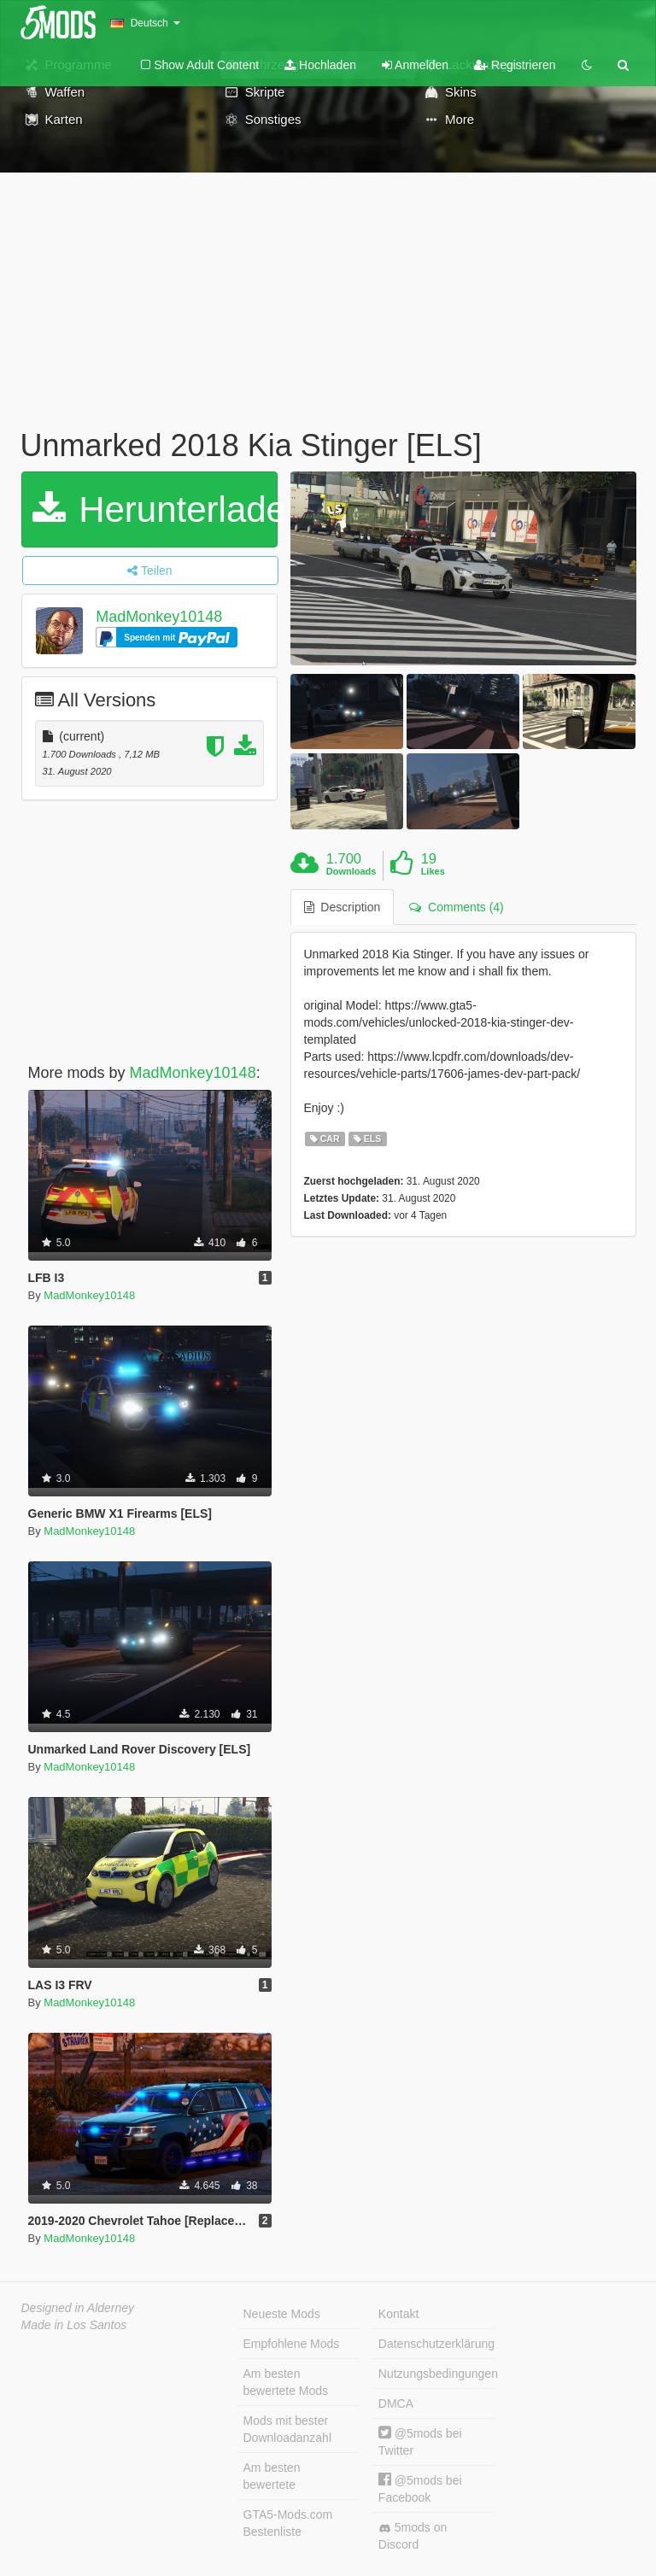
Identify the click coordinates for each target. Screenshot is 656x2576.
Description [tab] (342, 907)
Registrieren (514, 65)
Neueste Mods (281, 2314)
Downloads (351, 871)
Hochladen (320, 65)
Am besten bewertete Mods (286, 2382)
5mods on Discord (412, 2535)
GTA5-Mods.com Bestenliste (288, 2523)
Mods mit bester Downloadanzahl (287, 2429)
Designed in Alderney (78, 2308)
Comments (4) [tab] (456, 907)
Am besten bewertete (272, 2476)
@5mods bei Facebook (420, 2488)
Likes (433, 871)
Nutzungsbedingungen (436, 2373)
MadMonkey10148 (159, 616)
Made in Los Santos (74, 2325)
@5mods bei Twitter (420, 2441)
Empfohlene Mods (291, 2344)
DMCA (395, 2403)
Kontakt (398, 2314)
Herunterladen (155, 509)
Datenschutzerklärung (436, 2344)
